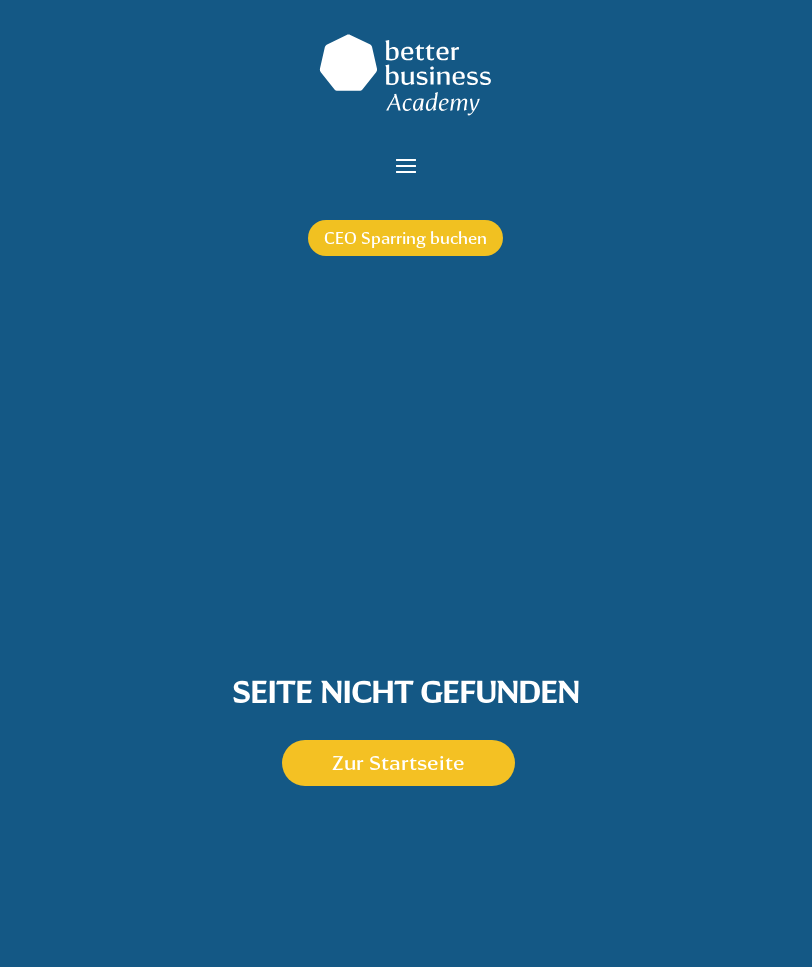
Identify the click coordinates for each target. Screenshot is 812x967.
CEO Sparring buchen (405, 237)
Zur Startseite (398, 762)
